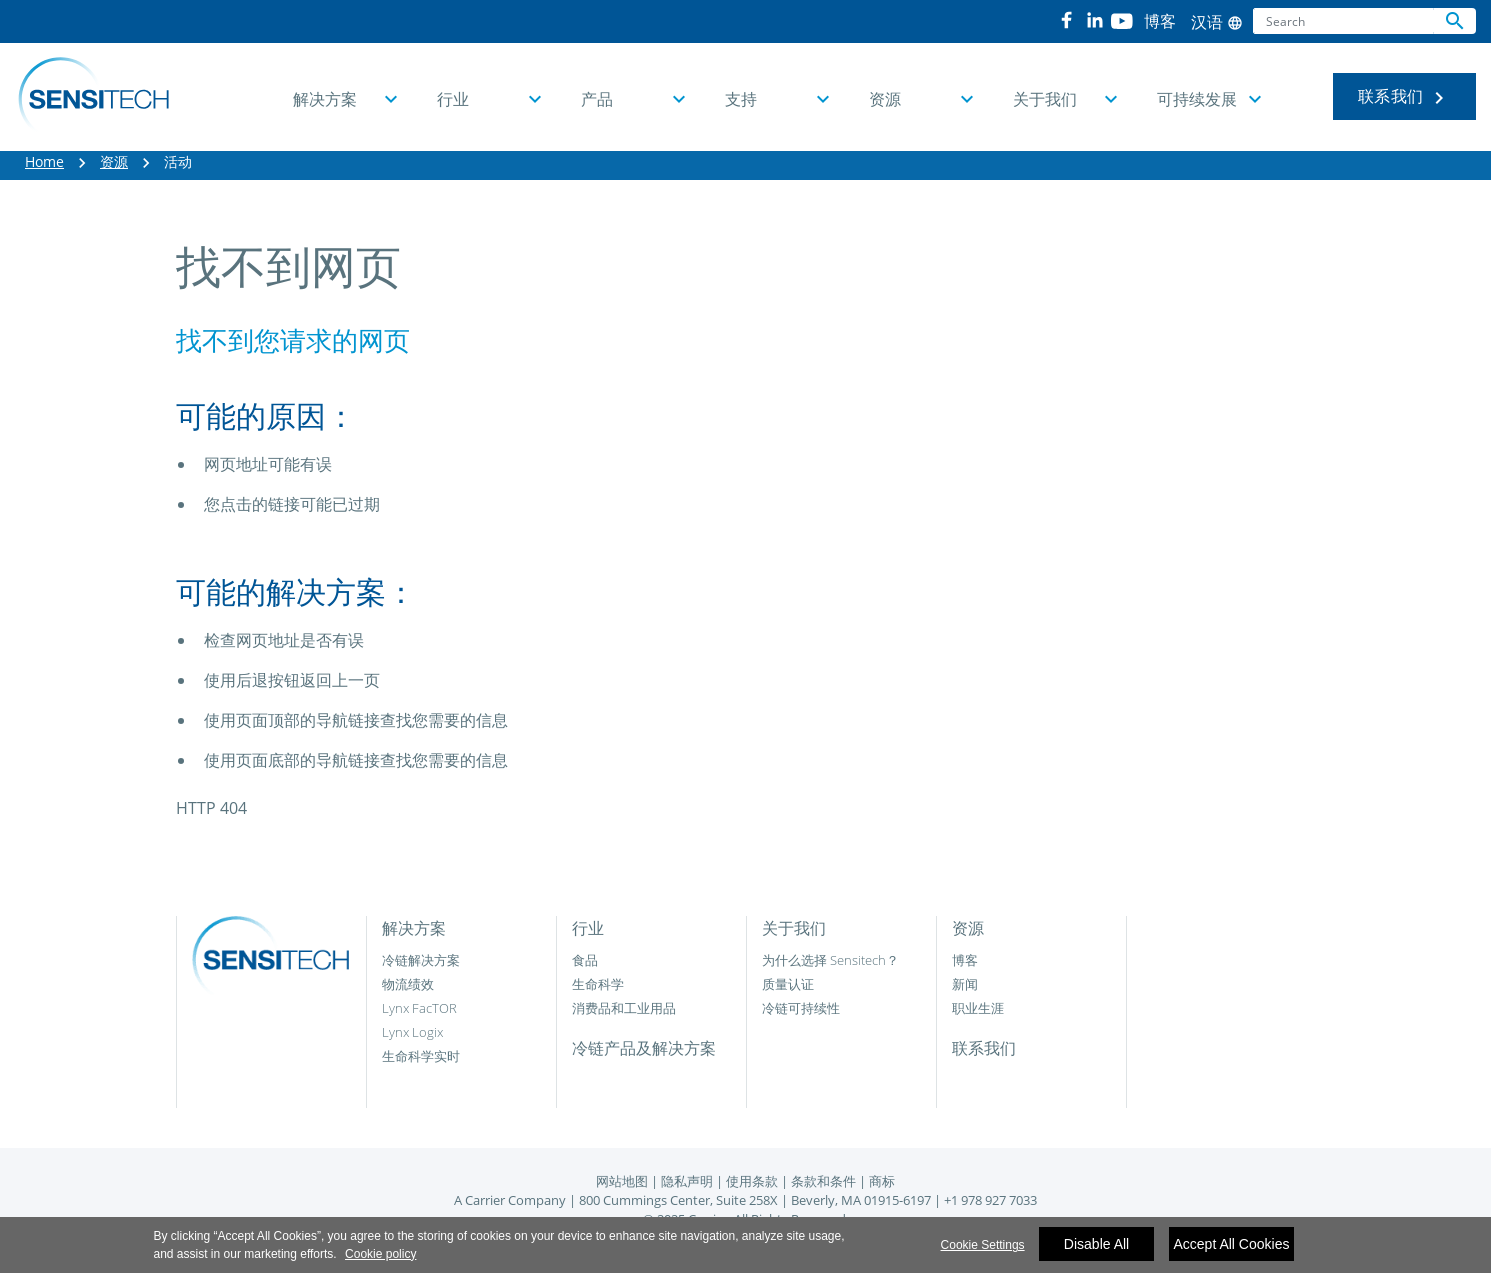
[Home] (93, 97)
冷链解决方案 (421, 960)
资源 (114, 161)
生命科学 (598, 984)
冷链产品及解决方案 (644, 1048)
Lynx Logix (412, 1032)
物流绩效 (408, 984)
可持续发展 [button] (1197, 99)
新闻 (965, 984)
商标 (882, 1181)
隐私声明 (687, 1181)
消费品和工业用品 (624, 1008)
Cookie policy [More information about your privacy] (380, 1260)
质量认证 (788, 984)
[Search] (1344, 21)
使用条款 (752, 1181)
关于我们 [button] (1045, 99)
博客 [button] (1160, 21)
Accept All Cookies (1232, 1251)
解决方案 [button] (325, 99)
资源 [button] (885, 99)
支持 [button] (741, 99)
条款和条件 (823, 1181)
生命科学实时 (421, 1056)
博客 (965, 960)
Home (44, 161)
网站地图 (622, 1181)
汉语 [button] (1217, 22)
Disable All (1096, 1251)
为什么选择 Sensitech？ (830, 960)
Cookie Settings (983, 1252)
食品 (585, 960)
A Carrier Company (510, 1200)
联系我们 (1404, 97)
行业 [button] (453, 99)
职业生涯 (978, 1008)
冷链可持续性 (801, 1008)
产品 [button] (597, 99)
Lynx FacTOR (419, 1008)
